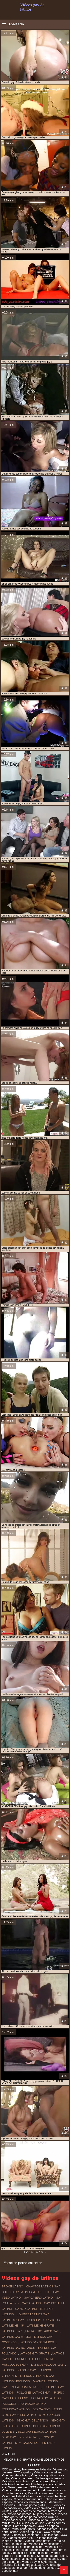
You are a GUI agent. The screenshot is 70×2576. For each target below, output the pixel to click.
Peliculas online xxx (54, 2490)
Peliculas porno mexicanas (45, 2493)
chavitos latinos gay (43, 2286)
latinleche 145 (13, 2325)
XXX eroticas (56, 2505)
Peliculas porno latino (16, 2481)
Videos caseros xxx (21, 2538)
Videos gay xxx (32, 2561)
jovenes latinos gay (33, 2314)
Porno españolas (24, 2526)
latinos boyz (12, 2331)
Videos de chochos (42, 2567)
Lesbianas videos (14, 2520)
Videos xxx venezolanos (30, 2502)
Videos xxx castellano (48, 2472)
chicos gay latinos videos (22, 2292)
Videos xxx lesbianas (26, 2535)
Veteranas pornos (19, 2514)
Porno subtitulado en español (30, 2483)
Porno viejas (36, 2496)
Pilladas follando (47, 2538)
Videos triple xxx (31, 2532)
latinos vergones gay (37, 2375)
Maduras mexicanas (35, 2549)
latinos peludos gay (47, 2364)
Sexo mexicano (18, 2487)
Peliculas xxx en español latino (22, 2546)
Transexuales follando (37, 2469)
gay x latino (31, 2303)
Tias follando (51, 2535)
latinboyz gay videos (43, 2320)
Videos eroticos (12, 2540)
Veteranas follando (14, 2496)
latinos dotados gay (42, 2331)
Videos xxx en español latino (30, 2552)
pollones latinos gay (34, 2392)
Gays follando (51, 2564)
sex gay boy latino (47, 2409)
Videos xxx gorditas (44, 2475)
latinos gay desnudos (37, 2342)
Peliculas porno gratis (31, 2505)
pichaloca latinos (25, 2387)
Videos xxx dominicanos (40, 2508)
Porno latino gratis (23, 2529)
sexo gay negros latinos (37, 2431)
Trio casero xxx (12, 2508)
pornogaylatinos (16, 2409)
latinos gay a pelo (16, 2336)
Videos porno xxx (44, 2484)
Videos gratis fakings (50, 2478)
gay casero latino (38, 2297)
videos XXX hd (48, 2517)
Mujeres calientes (44, 2514)
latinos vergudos (16, 2381)
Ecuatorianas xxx (15, 2493)
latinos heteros (28, 2359)
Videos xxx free (47, 2529)
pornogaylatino (33, 2403)
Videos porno (40, 2481)
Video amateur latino (15, 2475)
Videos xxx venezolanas (45, 2543)
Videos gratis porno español (20, 2490)
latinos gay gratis (34, 2353)
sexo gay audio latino (19, 2414)
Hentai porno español (44, 2558)
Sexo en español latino (52, 2555)
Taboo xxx (50, 2499)
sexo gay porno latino (20, 2437)
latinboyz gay (13, 2320)
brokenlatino (12, 2286)
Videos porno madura (28, 2499)
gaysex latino (26, 2308)
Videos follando (37, 2520)
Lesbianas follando (15, 2567)
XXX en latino (11, 2469)
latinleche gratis (41, 2325)
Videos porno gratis (38, 2540)
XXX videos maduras (44, 2487)
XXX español (23, 2472)
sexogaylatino (26, 2442)
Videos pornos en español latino (31, 2554)
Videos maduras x (23, 2478)
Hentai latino (19, 2543)
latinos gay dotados (18, 2347)
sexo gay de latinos (32, 2420)
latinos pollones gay (19, 2370)
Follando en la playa (27, 2564)
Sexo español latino (15, 2558)
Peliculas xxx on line (30, 2523)
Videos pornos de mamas (29, 2511)
